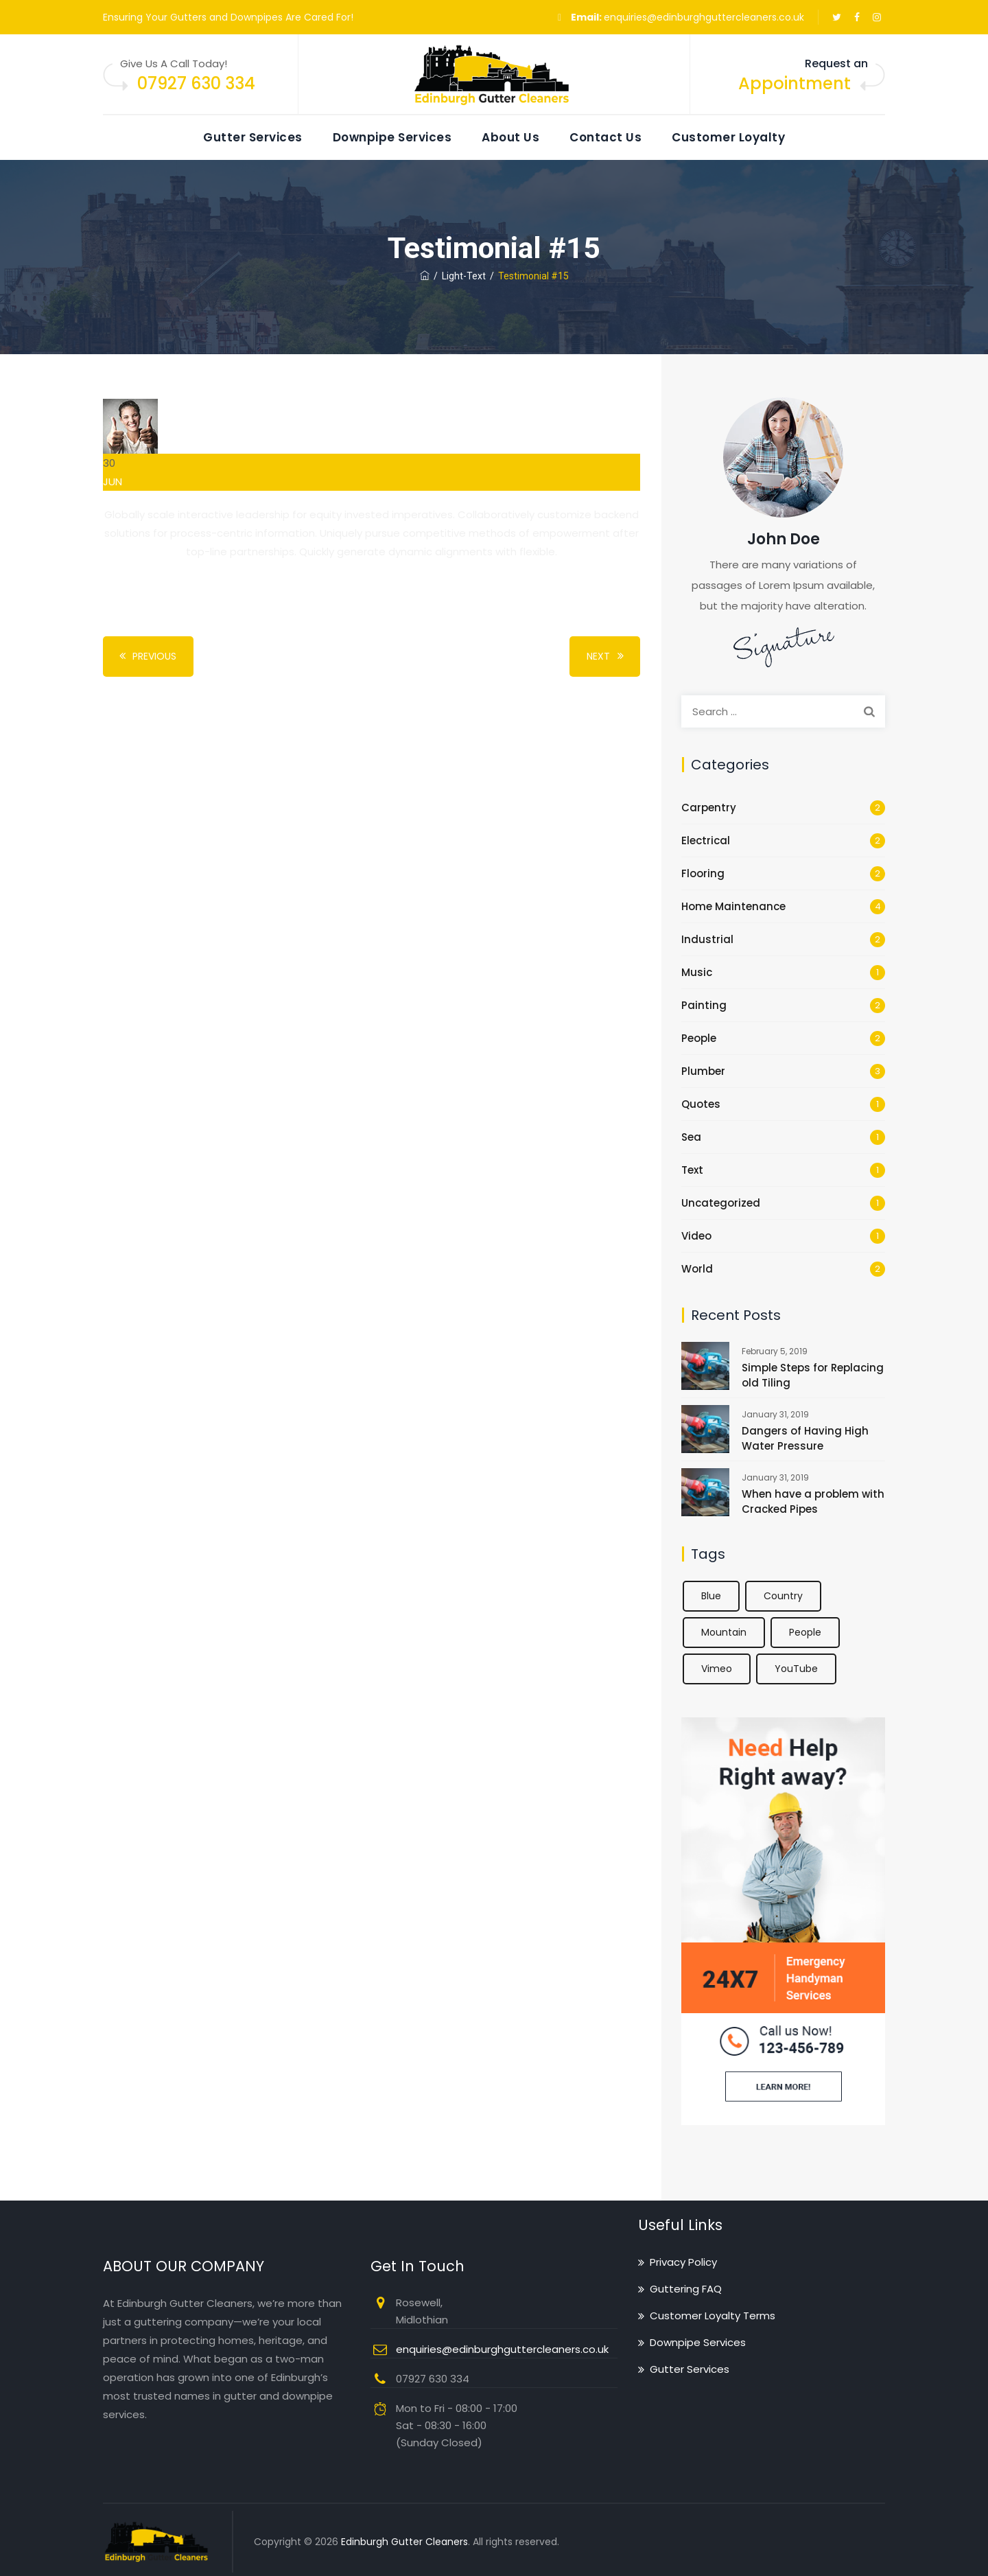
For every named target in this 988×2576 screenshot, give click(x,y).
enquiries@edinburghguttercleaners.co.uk (704, 17)
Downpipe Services (392, 137)
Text (692, 1170)
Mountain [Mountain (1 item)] (723, 1632)
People (698, 1038)
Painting (704, 1005)
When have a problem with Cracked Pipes (813, 1501)
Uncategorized (720, 1203)
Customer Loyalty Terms (712, 2315)
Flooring (703, 873)
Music (696, 972)
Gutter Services (253, 137)
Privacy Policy (683, 2262)
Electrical (705, 840)
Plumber (703, 1071)
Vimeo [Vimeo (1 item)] (716, 1668)
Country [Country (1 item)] (783, 1596)
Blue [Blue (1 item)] (711, 1596)
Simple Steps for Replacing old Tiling (813, 1375)
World (697, 1269)
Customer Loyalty (728, 137)
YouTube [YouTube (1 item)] (796, 1668)
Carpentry (708, 807)
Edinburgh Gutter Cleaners (404, 2542)
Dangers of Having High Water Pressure (805, 1438)
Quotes (700, 1104)
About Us (510, 137)
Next (607, 656)
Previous (145, 656)
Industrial (707, 939)
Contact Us (605, 137)
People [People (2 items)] (805, 1632)
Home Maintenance (733, 906)
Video (696, 1236)
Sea (691, 1137)
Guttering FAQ (686, 2289)
